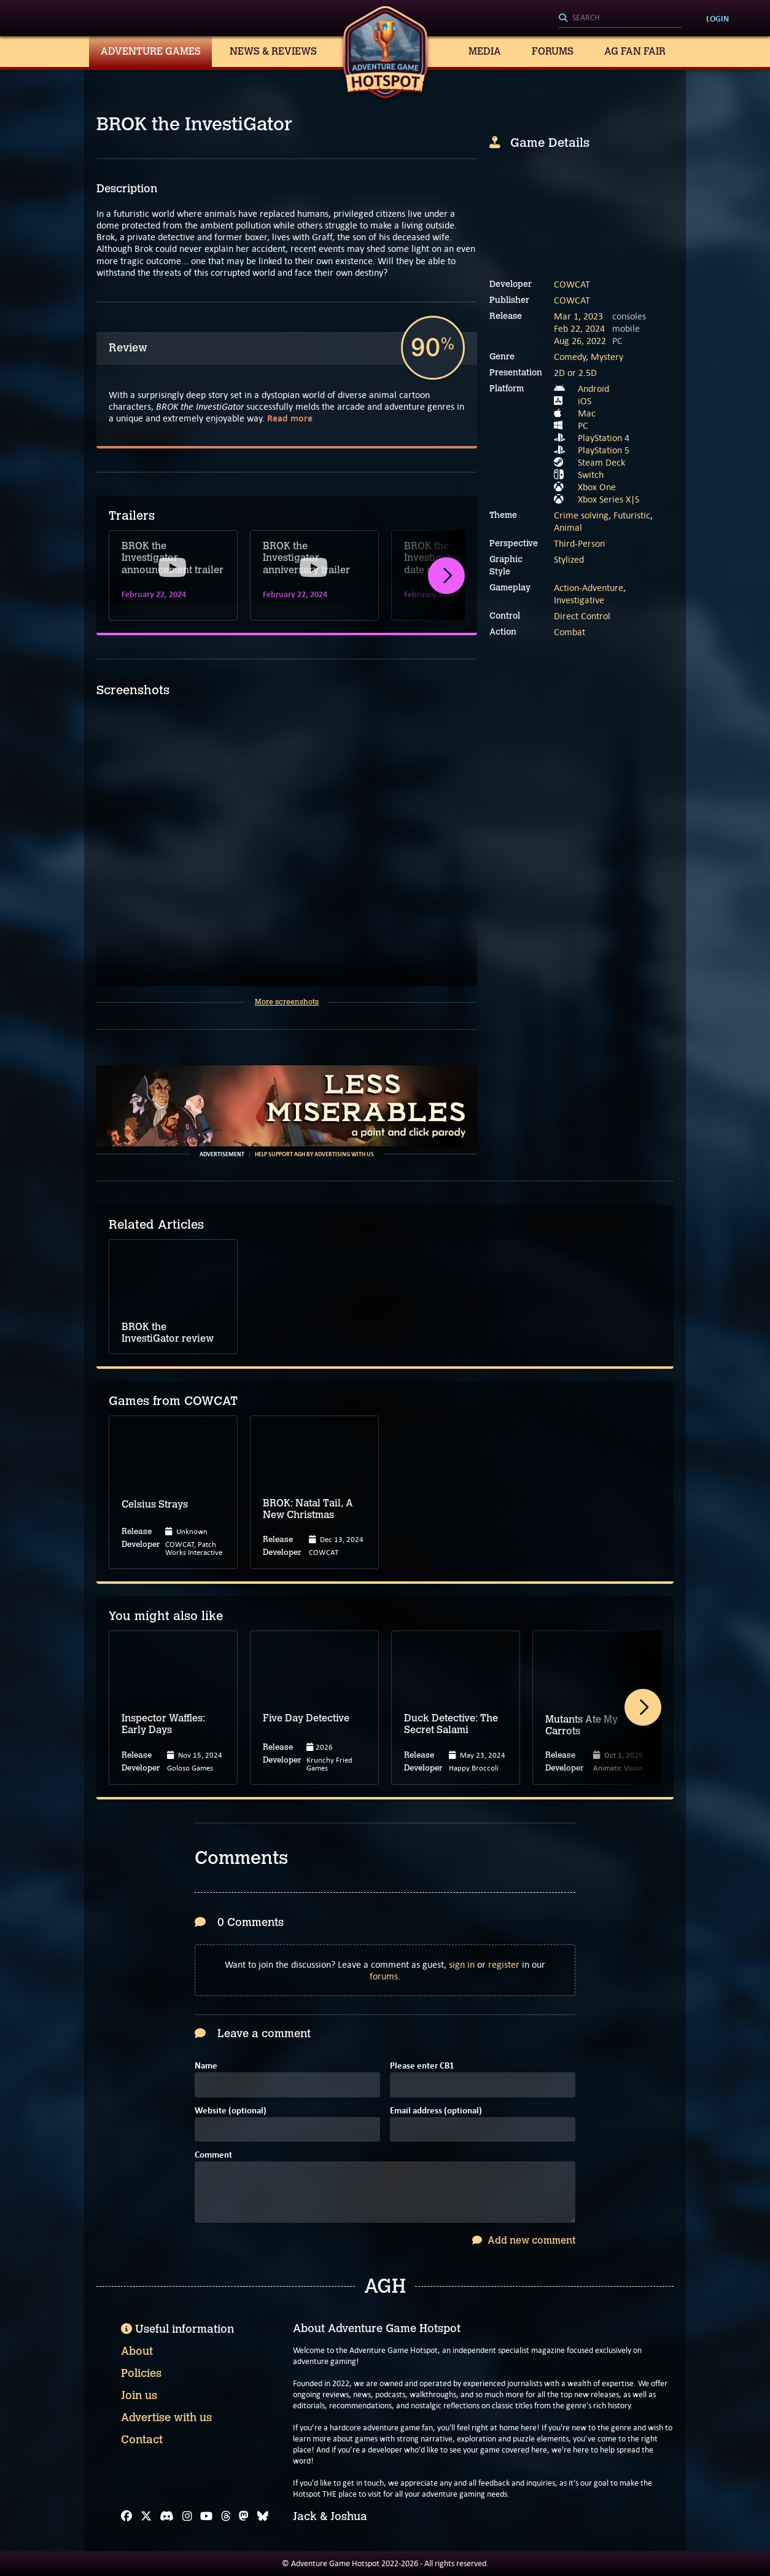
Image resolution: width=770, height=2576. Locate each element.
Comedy (570, 356)
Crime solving (581, 515)
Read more (290, 418)
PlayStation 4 (603, 438)
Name (206, 2066)
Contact (142, 2439)
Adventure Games (151, 51)
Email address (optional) (436, 2111)
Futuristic (631, 515)
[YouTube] (206, 2516)
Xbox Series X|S (608, 499)
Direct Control (582, 616)
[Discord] (167, 2516)
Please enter (422, 2066)
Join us (139, 2395)
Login (717, 18)
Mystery (607, 356)
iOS (584, 401)
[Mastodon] (244, 2516)
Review (128, 347)
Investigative (579, 600)
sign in (462, 1964)
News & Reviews (273, 51)
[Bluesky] (262, 2516)
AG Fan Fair (635, 51)
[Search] (620, 18)
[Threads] (226, 2516)
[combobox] (620, 18)
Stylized (569, 559)
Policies (141, 2373)
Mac (587, 413)
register (503, 1964)
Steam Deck (601, 462)
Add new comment (523, 2240)
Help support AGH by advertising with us (314, 1154)
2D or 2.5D (575, 372)
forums (384, 1976)
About (137, 2351)
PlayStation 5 (603, 450)
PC (583, 425)
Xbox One (597, 487)
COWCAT (572, 284)
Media (485, 51)
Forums (553, 51)
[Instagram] (187, 2516)
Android (593, 388)
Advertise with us (166, 2417)
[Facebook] (126, 2516)
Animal (568, 527)
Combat (569, 632)
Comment (213, 2155)
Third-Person (579, 543)
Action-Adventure (588, 587)
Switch (591, 474)
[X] (146, 2516)
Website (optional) (230, 2111)
